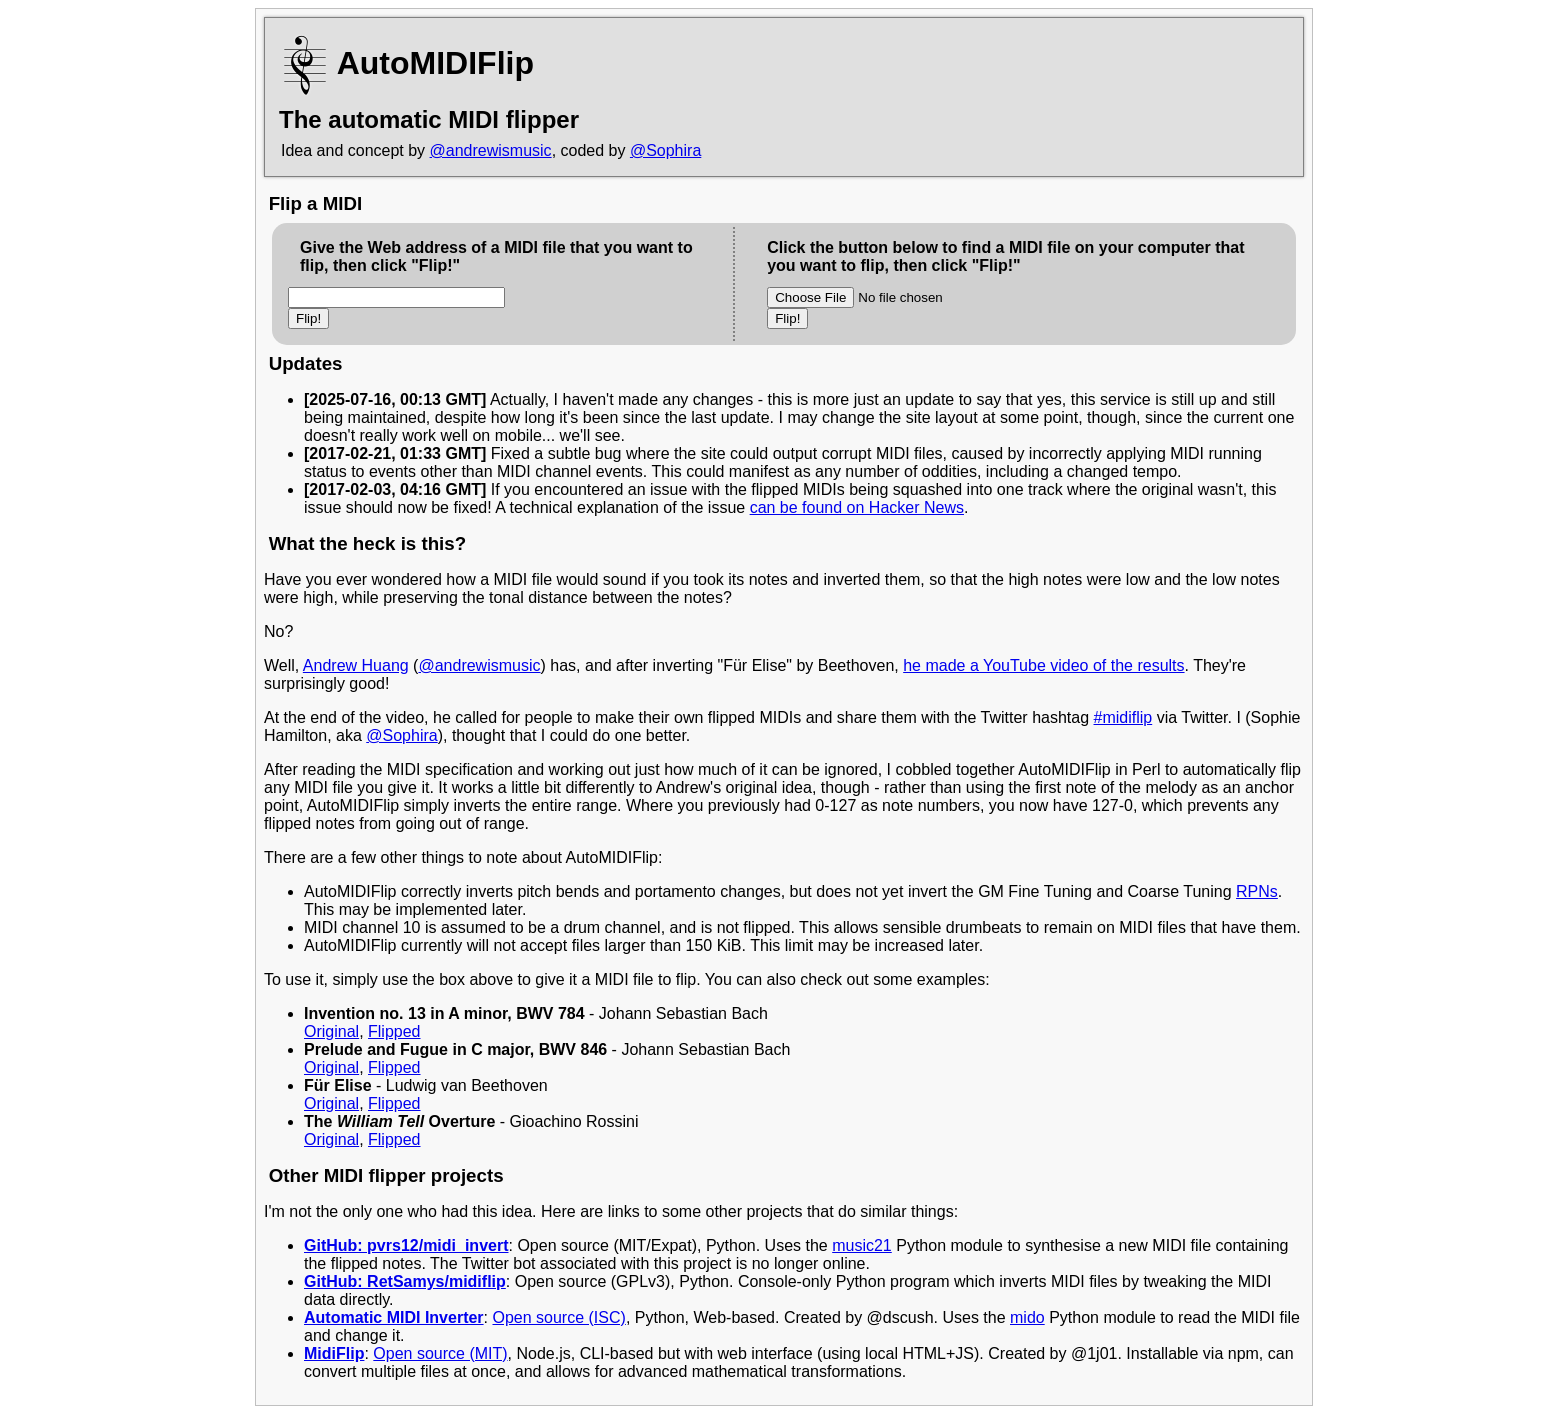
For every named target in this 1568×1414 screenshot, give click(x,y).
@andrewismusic (491, 150)
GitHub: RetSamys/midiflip (405, 1281)
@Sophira (665, 150)
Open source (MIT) (440, 1353)
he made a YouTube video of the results (1043, 665)
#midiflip (1123, 717)
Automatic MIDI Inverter (394, 1317)
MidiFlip (334, 1353)
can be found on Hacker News (857, 507)
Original (331, 1031)
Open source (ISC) (558, 1317)
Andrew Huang (356, 665)
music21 (862, 1245)
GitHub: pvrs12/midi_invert (406, 1245)
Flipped (394, 1031)
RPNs (1257, 891)
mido (1027, 1317)
